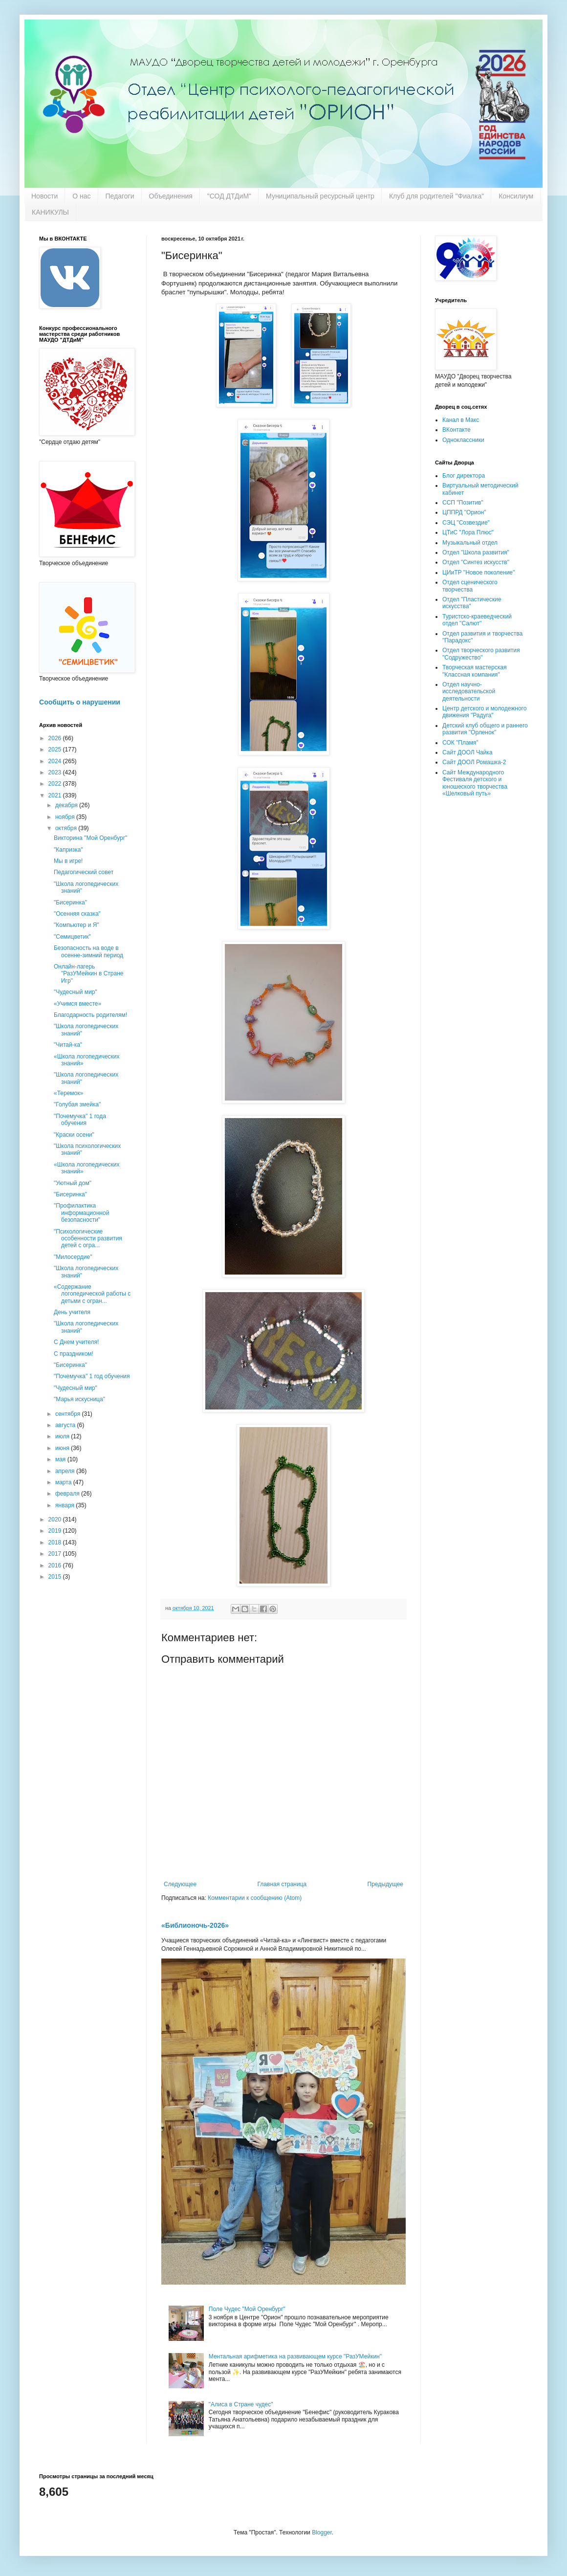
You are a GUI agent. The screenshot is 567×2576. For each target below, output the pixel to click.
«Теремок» (68, 1093)
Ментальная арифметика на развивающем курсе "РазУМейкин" (295, 2356)
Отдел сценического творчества (470, 586)
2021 (55, 795)
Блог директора (463, 475)
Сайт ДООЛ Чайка (467, 752)
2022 (55, 783)
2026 (55, 738)
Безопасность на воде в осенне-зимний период (88, 951)
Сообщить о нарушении (79, 702)
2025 (55, 749)
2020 (55, 1519)
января (65, 1505)
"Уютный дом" (72, 1183)
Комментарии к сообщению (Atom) (255, 1897)
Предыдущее (385, 1884)
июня (63, 1448)
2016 (55, 1565)
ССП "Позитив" (462, 502)
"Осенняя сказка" (77, 913)
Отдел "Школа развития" (475, 552)
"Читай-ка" (68, 1044)
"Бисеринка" (70, 902)
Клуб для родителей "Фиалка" (436, 196)
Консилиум (516, 196)
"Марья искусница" (79, 1399)
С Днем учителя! (76, 1342)
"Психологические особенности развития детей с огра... (88, 1238)
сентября (68, 1413)
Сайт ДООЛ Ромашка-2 (474, 762)
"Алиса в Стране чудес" (241, 2404)
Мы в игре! (68, 861)
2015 (55, 1576)
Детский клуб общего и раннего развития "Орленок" (485, 729)
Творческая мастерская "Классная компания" (474, 671)
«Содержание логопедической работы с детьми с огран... (92, 1293)
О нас (81, 196)
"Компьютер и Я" (76, 925)
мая (61, 1459)
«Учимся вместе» (77, 1003)
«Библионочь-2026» (195, 1925)
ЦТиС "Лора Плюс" (468, 532)
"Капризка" (68, 849)
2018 (55, 1542)
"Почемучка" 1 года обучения (80, 1119)
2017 (55, 1553)
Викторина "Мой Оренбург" (90, 838)
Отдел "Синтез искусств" (475, 562)
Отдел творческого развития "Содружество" (481, 654)
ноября (65, 817)
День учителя (72, 1312)
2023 (55, 772)
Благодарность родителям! (90, 1015)
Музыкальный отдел (470, 542)
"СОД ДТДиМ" (229, 196)
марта (64, 1482)
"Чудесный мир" (75, 992)
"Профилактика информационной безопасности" (81, 1212)
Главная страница (282, 1884)
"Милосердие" (73, 1257)
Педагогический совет (83, 872)
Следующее (180, 1884)
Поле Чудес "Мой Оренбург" (247, 2309)
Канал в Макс (460, 420)
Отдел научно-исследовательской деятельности (468, 691)
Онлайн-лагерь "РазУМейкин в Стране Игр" (88, 973)
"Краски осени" (74, 1134)
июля (63, 1436)
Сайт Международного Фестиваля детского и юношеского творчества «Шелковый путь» (474, 783)
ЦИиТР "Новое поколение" (478, 572)
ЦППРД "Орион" (464, 512)
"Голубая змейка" (77, 1104)
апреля (65, 1471)
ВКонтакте (456, 429)
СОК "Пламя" (460, 742)
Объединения (171, 196)
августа (66, 1425)
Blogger (322, 2532)
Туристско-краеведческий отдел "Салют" (477, 620)
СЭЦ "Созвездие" (466, 522)
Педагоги (120, 196)
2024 (55, 761)
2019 (55, 1530)
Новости (44, 196)
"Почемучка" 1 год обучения (92, 1376)
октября (66, 828)
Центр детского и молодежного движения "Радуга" (484, 712)
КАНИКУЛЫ (50, 212)
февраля (68, 1493)
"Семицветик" (72, 936)
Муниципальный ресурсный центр (320, 196)
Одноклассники (463, 440)
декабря (67, 805)
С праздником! (73, 1353)
